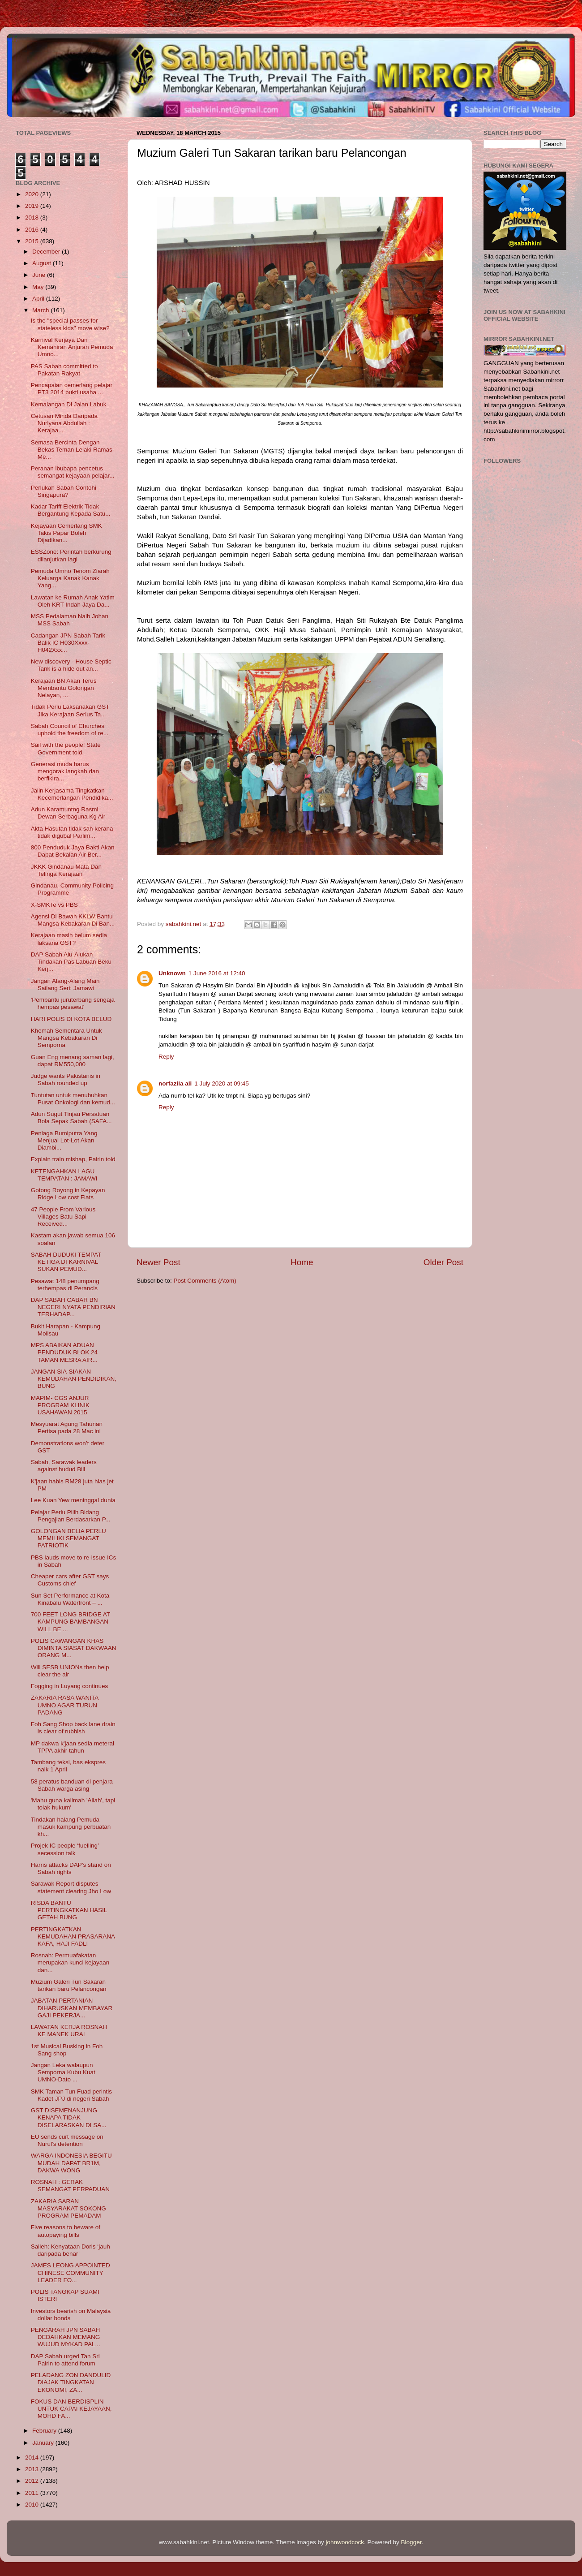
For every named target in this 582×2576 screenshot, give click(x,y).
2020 (32, 194)
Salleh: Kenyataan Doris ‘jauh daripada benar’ (70, 2250)
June (39, 274)
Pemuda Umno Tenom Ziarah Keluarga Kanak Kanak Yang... (70, 578)
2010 (32, 2504)
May (38, 287)
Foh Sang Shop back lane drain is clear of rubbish (73, 1728)
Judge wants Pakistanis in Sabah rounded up (65, 1079)
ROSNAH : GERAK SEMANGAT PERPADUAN (70, 2186)
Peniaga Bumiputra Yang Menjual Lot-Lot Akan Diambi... (64, 1140)
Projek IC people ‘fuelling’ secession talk (65, 1849)
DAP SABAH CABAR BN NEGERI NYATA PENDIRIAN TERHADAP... (73, 1307)
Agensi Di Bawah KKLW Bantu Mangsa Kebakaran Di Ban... (73, 920)
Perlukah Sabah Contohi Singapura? (63, 491)
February (45, 2430)
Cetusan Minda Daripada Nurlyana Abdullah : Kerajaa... (64, 423)
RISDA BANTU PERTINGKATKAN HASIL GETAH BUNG (69, 1910)
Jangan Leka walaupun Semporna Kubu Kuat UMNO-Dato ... (63, 2072)
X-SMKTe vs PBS (54, 904)
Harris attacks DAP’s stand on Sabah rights (71, 1868)
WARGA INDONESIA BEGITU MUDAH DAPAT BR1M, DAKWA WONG (71, 2162)
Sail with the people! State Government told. (66, 748)
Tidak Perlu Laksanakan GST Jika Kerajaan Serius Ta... (70, 710)
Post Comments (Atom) (205, 1280)
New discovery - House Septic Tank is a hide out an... (71, 665)
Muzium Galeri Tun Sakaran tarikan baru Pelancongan (69, 1985)
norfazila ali (175, 1083)
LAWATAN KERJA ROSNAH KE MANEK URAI (69, 2031)
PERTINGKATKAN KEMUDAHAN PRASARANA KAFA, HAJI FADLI (73, 1936)
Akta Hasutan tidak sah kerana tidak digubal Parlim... (72, 832)
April (39, 298)
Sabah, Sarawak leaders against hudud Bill (64, 1466)
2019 (32, 205)
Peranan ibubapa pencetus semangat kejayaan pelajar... (73, 472)
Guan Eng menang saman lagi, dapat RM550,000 (72, 1061)
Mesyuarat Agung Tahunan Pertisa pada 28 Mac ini (67, 1427)
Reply (166, 1056)
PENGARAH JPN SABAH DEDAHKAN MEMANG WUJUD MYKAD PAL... (65, 2337)
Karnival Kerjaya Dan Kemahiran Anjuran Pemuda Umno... (72, 347)
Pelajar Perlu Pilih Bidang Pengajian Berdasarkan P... (71, 1516)
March (41, 310)
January (44, 2442)
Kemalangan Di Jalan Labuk (69, 404)
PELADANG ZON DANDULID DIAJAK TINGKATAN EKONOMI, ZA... (71, 2382)
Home (302, 1262)
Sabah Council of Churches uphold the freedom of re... (69, 730)
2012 (32, 2480)
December (47, 251)
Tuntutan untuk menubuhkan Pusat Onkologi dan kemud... (73, 1099)
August (42, 263)
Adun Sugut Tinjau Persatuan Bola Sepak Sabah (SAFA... (71, 1117)
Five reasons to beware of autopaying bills (65, 2231)
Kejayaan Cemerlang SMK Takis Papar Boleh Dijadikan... (66, 532)
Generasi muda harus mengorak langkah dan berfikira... (65, 771)
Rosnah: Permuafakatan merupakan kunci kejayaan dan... (70, 1962)
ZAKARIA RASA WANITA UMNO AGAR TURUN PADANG (64, 1704)
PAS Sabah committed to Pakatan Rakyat (64, 370)
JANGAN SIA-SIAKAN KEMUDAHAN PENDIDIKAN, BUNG (73, 1378)
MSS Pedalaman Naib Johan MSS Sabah (69, 620)
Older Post (443, 1262)
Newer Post (158, 1262)
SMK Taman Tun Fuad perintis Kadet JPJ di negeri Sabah (71, 2095)
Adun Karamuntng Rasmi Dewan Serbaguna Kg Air (68, 813)
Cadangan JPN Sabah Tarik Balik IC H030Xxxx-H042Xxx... (68, 642)
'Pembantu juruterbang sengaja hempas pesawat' (73, 1003)
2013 (32, 2469)
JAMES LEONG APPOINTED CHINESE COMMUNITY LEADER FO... (70, 2272)
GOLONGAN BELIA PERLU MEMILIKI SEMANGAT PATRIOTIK (68, 1538)
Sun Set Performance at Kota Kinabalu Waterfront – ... (70, 1599)
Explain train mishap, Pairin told (73, 1159)
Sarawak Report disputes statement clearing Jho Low (71, 1887)
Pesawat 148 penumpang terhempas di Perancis (65, 1285)
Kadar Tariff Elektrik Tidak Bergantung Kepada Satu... (71, 510)
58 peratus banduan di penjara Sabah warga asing (72, 1785)
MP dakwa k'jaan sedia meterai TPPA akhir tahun (72, 1747)
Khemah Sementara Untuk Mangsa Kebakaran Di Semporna (66, 1037)
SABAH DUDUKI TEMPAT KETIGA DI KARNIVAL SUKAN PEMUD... (66, 1261)
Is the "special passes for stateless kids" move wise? (70, 324)
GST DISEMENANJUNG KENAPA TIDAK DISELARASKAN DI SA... (69, 2117)
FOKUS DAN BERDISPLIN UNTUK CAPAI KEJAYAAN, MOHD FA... (71, 2408)
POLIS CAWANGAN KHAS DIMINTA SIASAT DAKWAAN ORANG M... (73, 1647)
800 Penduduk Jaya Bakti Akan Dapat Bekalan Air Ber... (73, 851)
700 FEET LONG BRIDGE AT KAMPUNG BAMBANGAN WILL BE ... (70, 1621)
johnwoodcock (345, 2542)
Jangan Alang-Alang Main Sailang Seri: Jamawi (65, 984)
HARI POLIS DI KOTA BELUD (71, 1019)
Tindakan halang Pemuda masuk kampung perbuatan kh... (71, 1826)
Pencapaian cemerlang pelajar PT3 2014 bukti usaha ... (71, 389)
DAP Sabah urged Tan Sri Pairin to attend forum (65, 2360)
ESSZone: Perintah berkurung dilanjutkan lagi (71, 555)
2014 (32, 2457)
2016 (32, 229)
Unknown (172, 973)
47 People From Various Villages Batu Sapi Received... (63, 1216)
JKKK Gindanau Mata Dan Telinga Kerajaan (66, 870)
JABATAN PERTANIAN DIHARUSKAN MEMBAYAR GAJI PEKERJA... (72, 2007)
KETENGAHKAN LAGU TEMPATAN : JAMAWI (64, 1175)
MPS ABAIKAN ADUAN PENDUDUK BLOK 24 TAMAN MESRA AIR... (64, 1352)
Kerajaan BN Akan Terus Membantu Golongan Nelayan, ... (64, 687)
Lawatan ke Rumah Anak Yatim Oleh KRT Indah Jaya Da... (73, 601)
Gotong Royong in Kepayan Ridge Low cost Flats (68, 1194)
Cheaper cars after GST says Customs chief (70, 1580)
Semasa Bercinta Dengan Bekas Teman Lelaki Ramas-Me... (73, 449)
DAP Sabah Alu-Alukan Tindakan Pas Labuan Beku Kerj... (71, 961)
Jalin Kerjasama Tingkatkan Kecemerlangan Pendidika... (72, 794)
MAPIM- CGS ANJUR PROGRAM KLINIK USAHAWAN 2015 (60, 1405)
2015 (32, 241)
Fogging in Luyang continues (69, 1686)
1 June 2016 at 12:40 (216, 973)
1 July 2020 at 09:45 (221, 1083)
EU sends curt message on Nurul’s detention (67, 2140)
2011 (32, 2493)
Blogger (411, 2542)
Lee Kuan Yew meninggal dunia (73, 1500)
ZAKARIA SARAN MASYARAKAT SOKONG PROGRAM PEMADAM (68, 2208)
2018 (32, 217)
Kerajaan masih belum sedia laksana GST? (69, 939)
